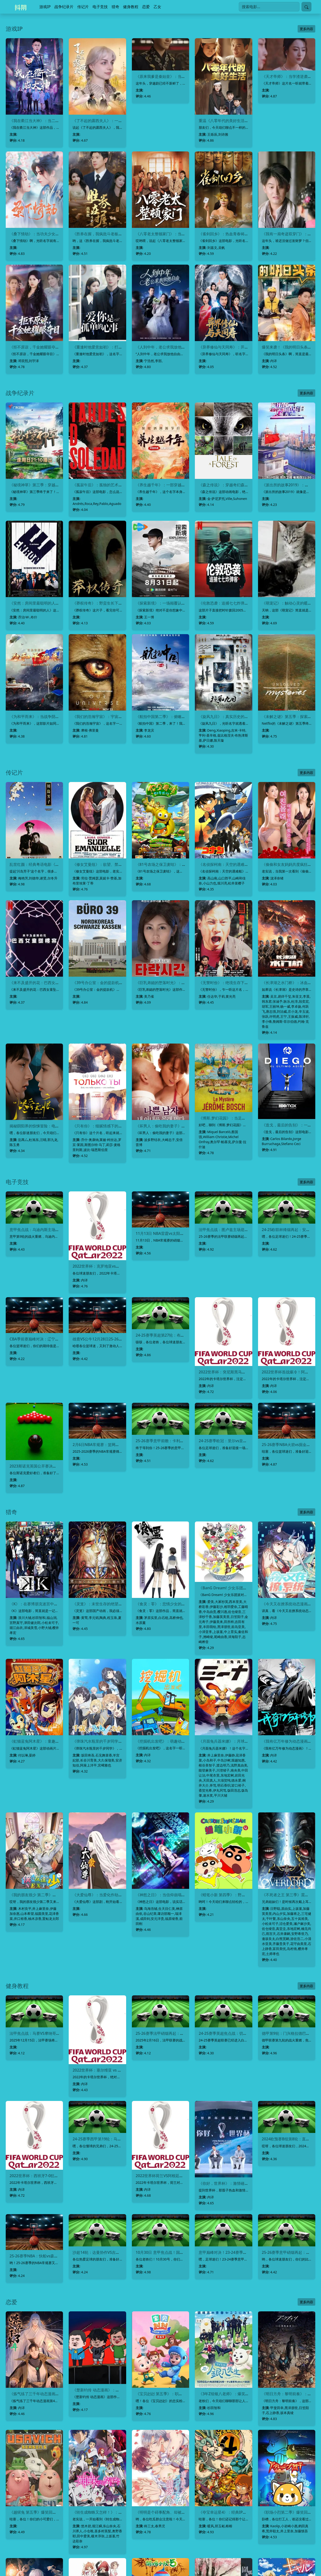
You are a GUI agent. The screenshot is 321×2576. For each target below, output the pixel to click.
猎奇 (115, 6)
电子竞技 (100, 6)
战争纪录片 (63, 6)
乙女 (157, 6)
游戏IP (45, 6)
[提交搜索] (306, 6)
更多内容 (306, 29)
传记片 (83, 6)
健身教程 (130, 6)
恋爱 (146, 6)
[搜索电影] (269, 6)
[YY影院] (22, 7)
